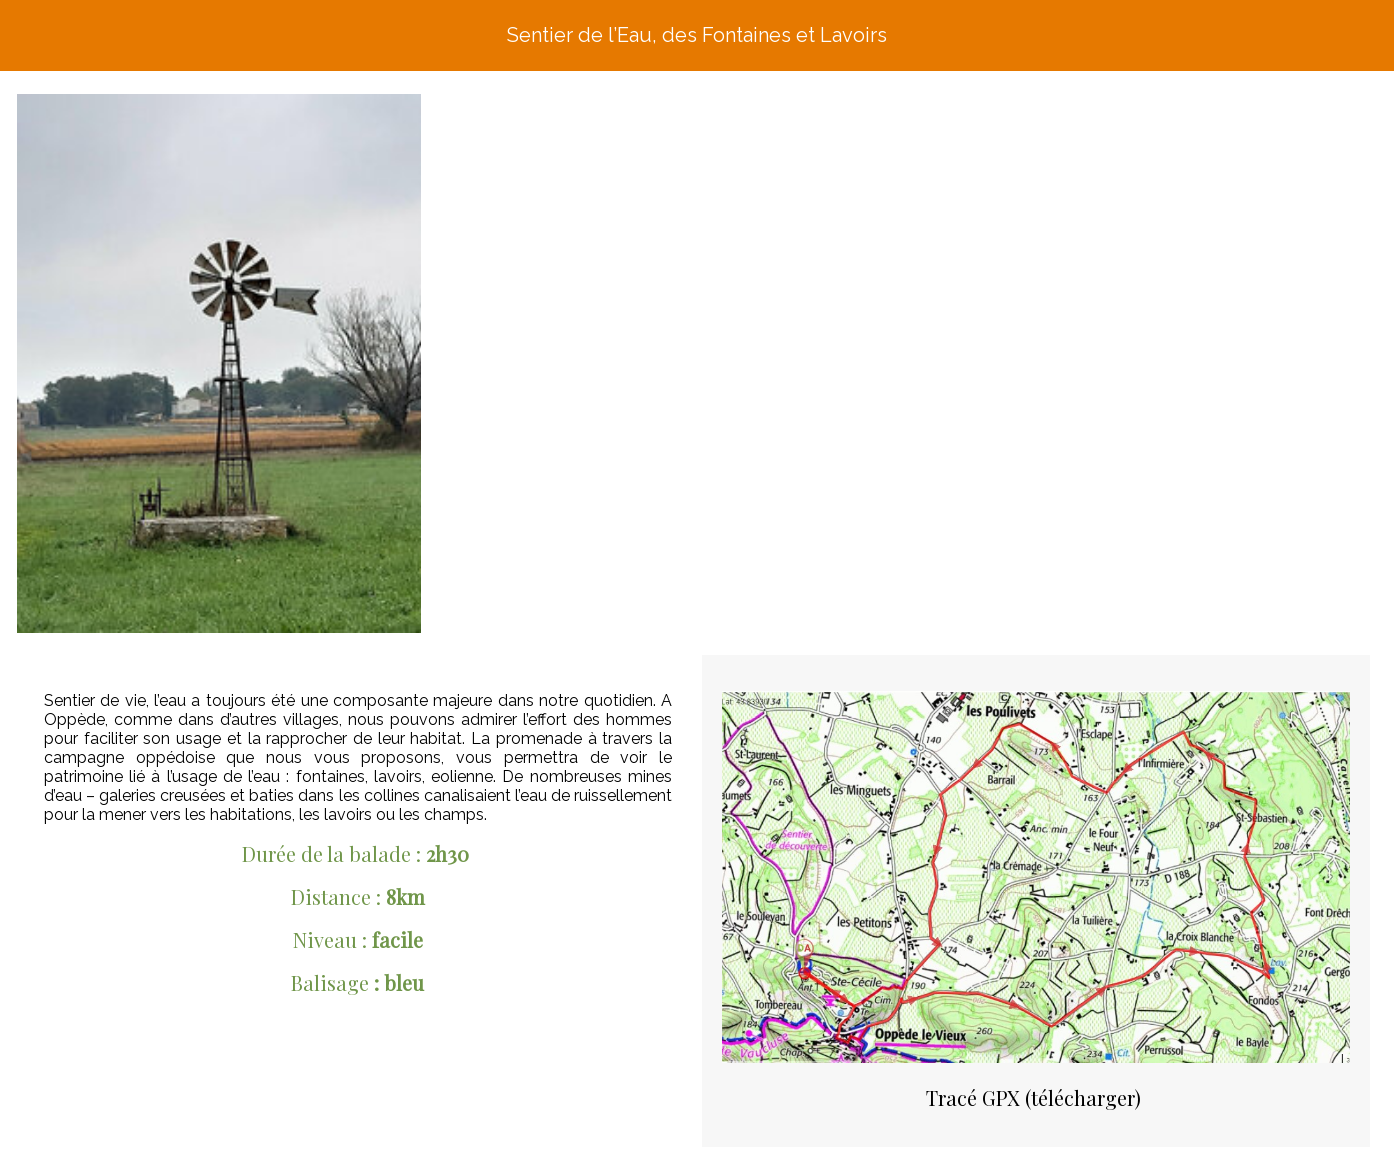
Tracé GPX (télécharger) (1033, 1097)
